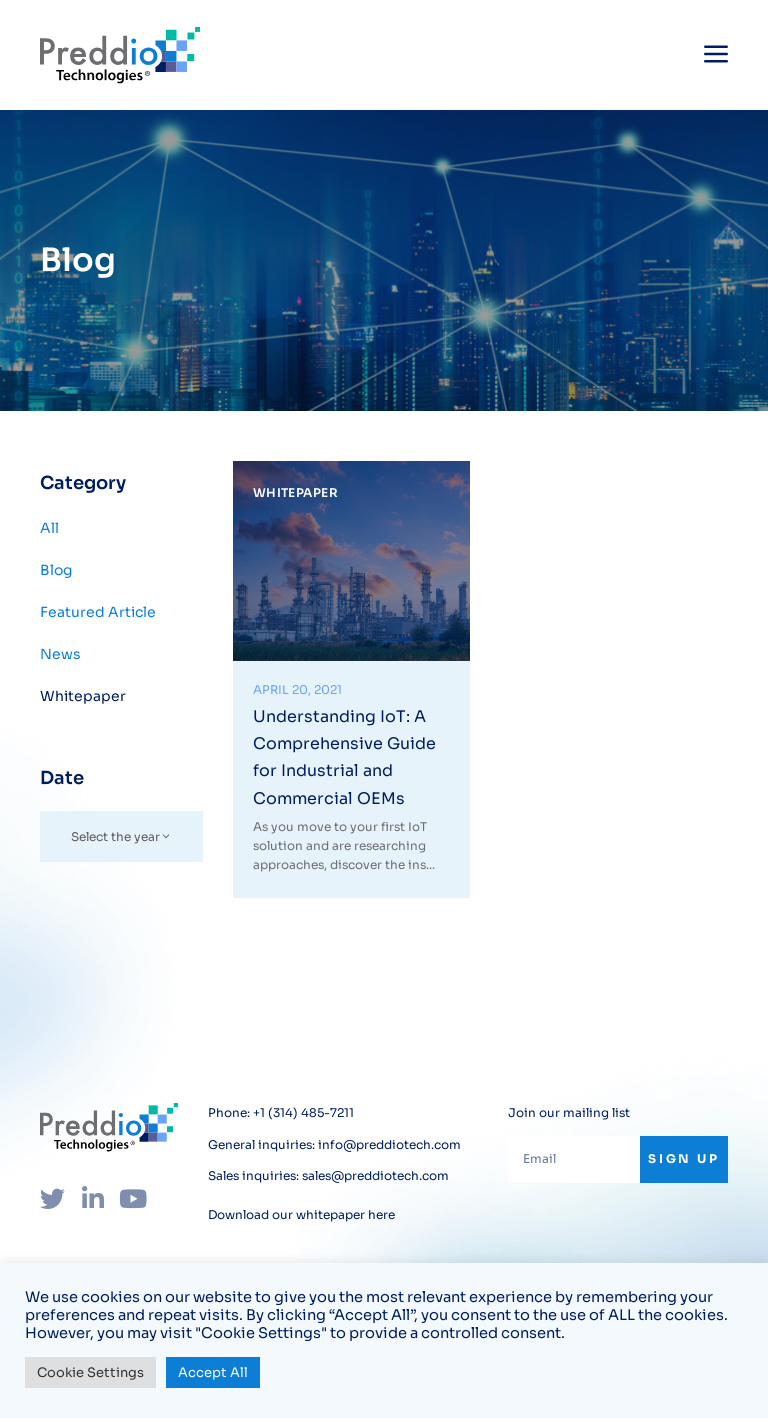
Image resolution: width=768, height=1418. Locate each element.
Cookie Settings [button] (90, 1372)
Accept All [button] (213, 1372)
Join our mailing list (569, 1111)
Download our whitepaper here (301, 1213)
